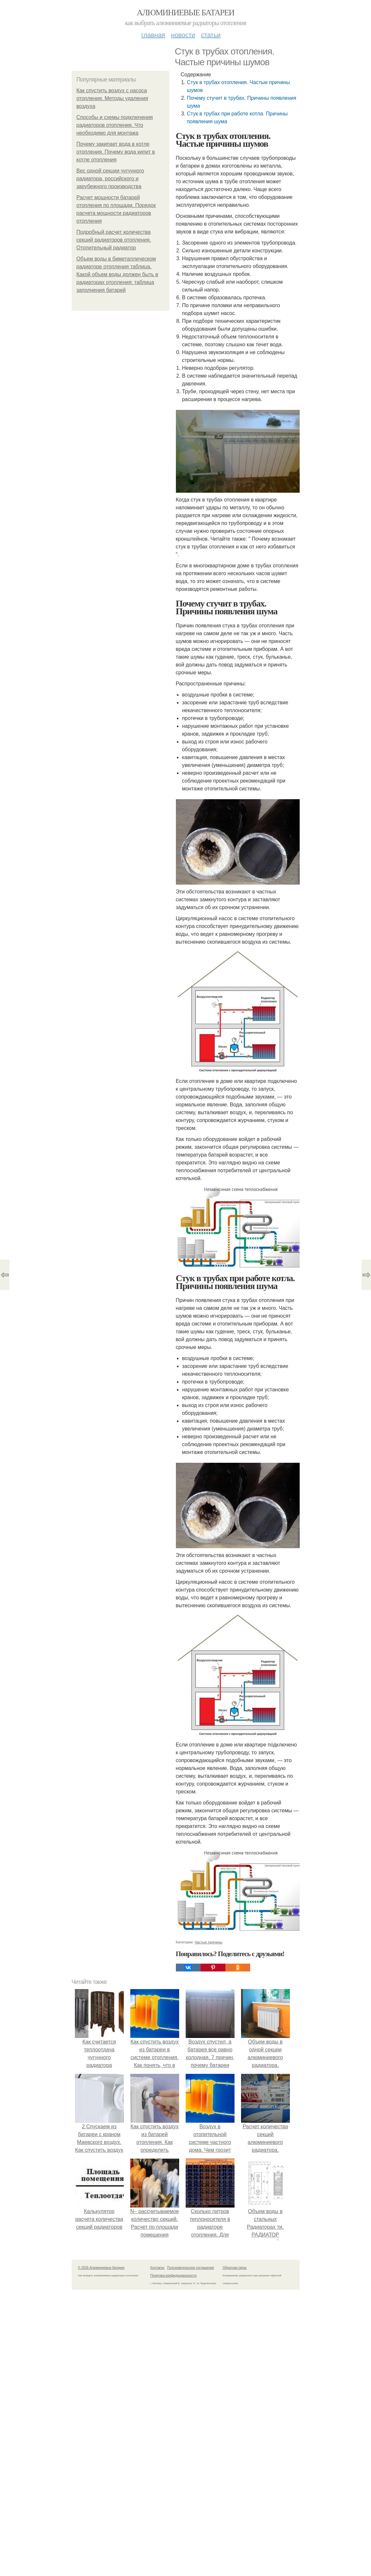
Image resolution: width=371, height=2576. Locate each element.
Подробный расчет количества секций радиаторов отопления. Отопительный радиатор (114, 239)
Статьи (211, 34)
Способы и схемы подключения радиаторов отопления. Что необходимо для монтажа (115, 125)
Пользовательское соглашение (190, 2267)
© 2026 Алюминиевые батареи (101, 2267)
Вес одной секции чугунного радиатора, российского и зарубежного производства (110, 178)
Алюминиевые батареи (185, 12)
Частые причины (208, 1942)
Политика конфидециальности (173, 2275)
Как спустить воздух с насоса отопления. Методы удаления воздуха (112, 98)
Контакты (157, 2267)
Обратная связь (235, 2267)
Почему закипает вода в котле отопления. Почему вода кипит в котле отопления (116, 151)
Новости (183, 34)
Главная (153, 34)
